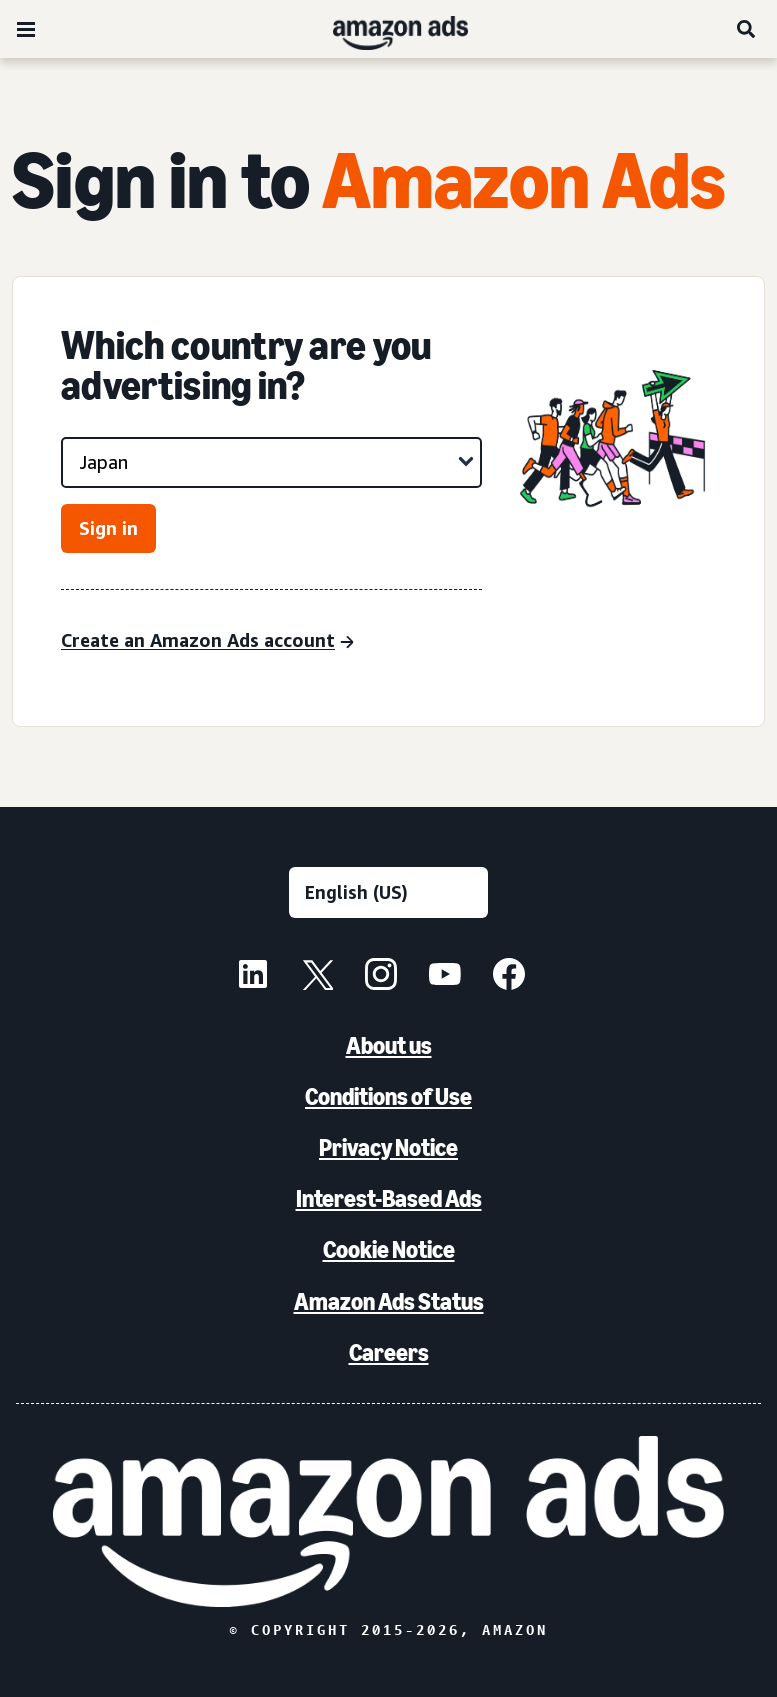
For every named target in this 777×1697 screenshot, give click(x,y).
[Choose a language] (388, 892)
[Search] (747, 29)
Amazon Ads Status (389, 1301)
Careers (389, 1352)
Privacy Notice (388, 1147)
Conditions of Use (388, 1096)
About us (389, 1045)
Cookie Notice (389, 1249)
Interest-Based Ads (389, 1198)
